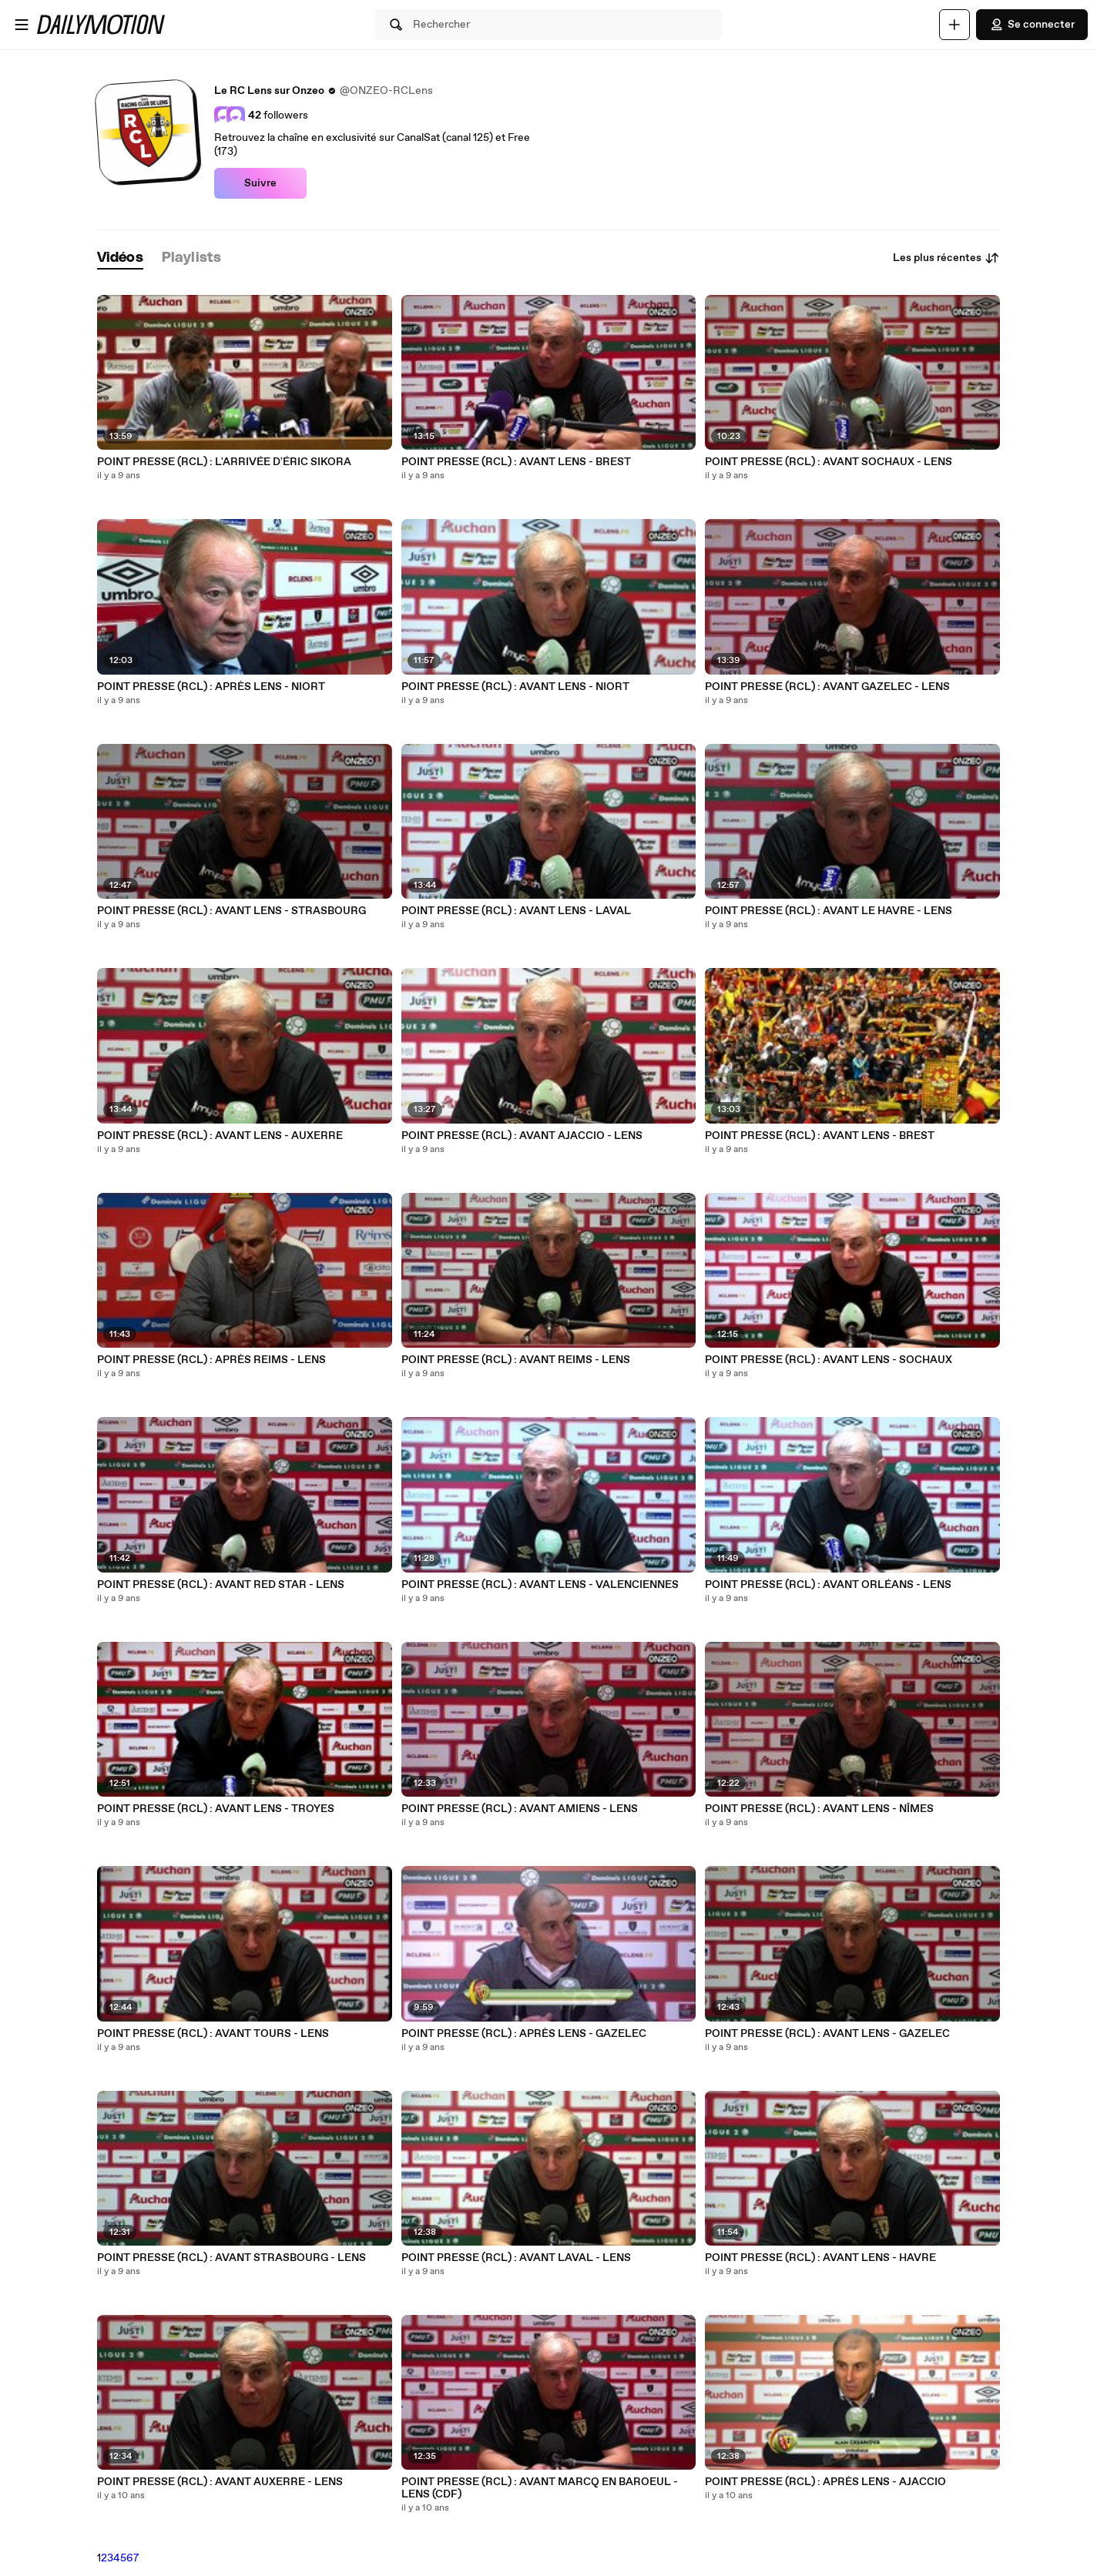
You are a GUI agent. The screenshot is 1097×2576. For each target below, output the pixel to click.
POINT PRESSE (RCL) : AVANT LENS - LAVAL (516, 911)
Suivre (260, 183)
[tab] (120, 258)
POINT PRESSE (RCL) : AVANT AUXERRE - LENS (220, 2482)
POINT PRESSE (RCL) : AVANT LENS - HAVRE (820, 2258)
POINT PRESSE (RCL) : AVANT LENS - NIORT (515, 687)
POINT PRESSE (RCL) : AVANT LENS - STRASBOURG (231, 911)
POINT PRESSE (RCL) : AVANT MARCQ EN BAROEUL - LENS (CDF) (539, 2488)
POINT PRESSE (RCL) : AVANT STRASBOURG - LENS (231, 2258)
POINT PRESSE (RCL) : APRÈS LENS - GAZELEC (523, 2034)
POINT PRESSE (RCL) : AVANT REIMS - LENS (515, 1360)
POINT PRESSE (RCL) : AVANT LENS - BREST (516, 462)
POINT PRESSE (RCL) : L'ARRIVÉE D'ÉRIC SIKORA (224, 462)
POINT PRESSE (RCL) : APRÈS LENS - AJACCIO (825, 2482)
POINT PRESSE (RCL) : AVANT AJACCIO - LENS (521, 1136)
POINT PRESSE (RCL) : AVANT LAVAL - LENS (516, 2258)
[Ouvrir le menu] (21, 24)
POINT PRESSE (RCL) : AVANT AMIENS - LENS (519, 1809)
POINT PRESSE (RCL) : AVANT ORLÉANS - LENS (828, 1585)
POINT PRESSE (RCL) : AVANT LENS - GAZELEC (827, 2034)
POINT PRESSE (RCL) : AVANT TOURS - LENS (213, 2034)
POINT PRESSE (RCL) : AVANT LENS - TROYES (215, 1809)
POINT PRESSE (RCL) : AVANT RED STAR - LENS (220, 1585)
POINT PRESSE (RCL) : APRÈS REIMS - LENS (211, 1360)
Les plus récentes (946, 258)
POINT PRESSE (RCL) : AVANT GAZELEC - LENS (827, 687)
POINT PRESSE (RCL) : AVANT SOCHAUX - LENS (828, 462)
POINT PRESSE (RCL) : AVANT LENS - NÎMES (819, 1809)
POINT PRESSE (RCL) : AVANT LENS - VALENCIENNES (540, 1585)
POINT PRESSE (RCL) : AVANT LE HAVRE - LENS (828, 911)
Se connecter (1032, 24)
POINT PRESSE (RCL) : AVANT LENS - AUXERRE (220, 1136)
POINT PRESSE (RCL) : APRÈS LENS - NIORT (211, 687)
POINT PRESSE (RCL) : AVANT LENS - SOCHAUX (828, 1360)
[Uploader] (954, 24)
